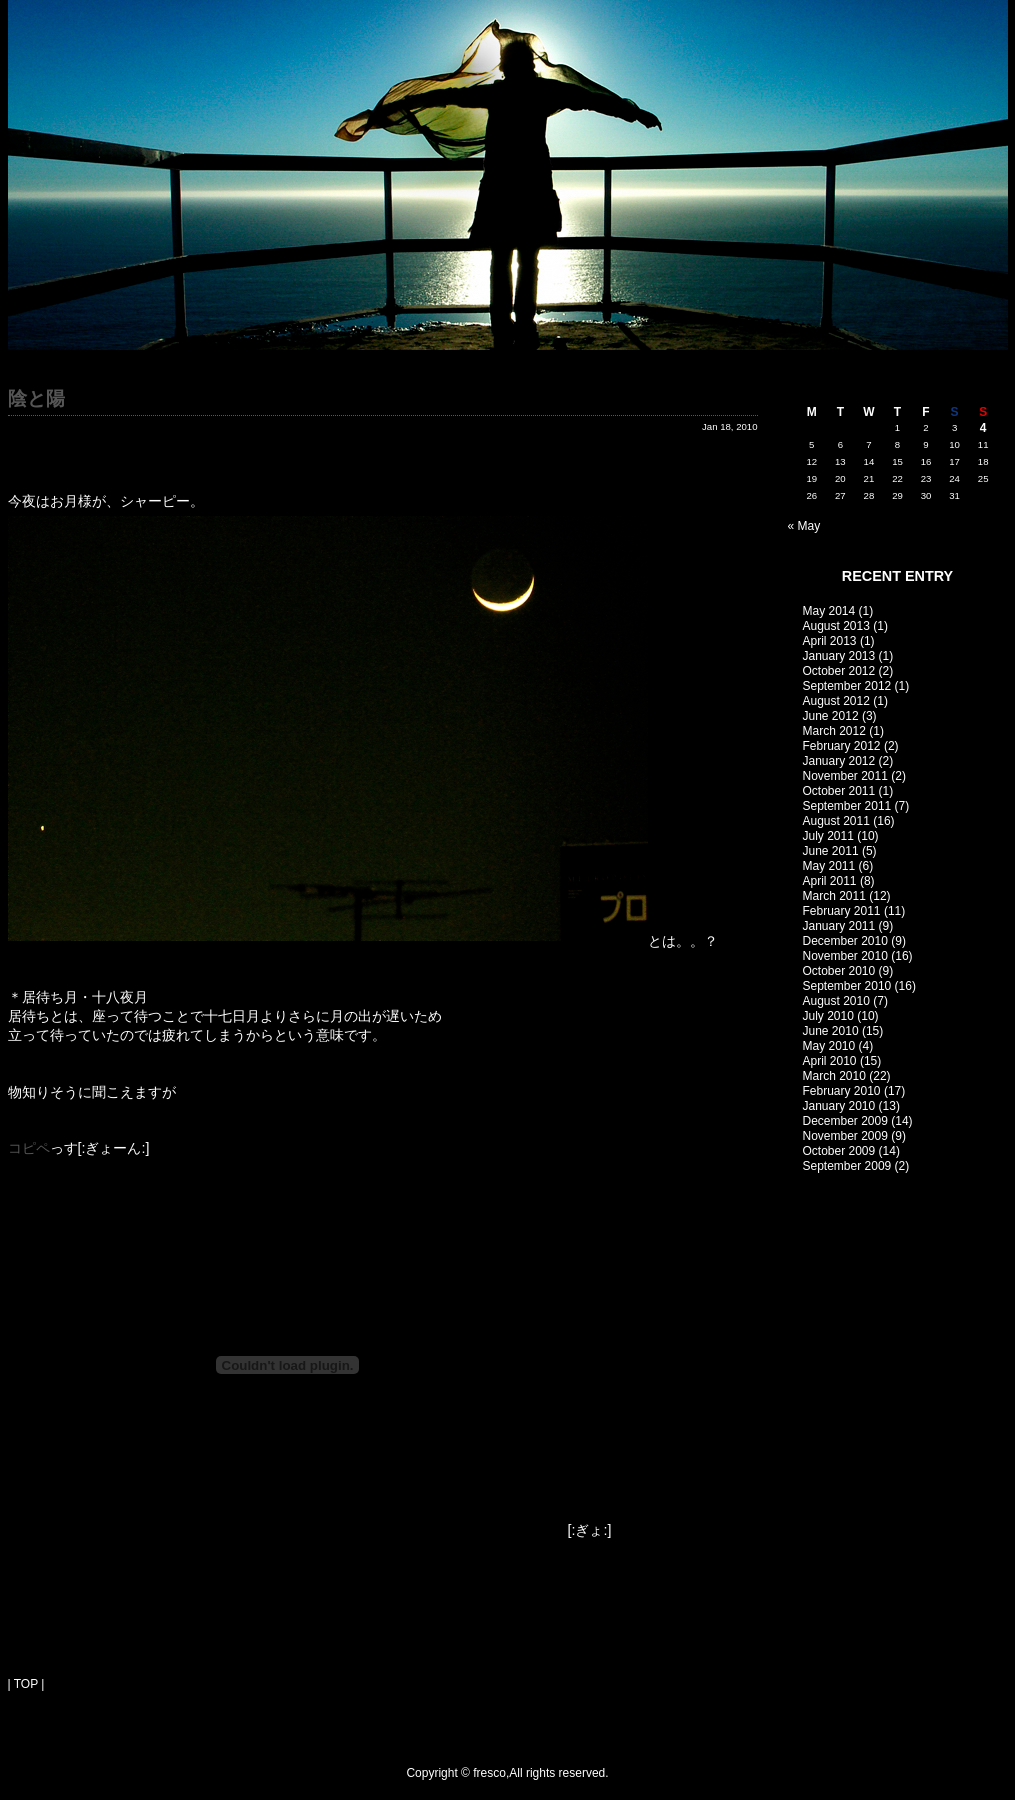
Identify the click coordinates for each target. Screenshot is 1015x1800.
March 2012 (834, 731)
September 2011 (847, 806)
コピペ (29, 1148)
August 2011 (836, 821)
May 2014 (829, 611)
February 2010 (842, 1091)
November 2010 (845, 956)
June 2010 (831, 1031)
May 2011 (829, 866)
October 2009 (839, 1151)
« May (804, 526)
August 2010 (836, 1001)
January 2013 (839, 656)
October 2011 (839, 791)
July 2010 (828, 1016)
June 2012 (831, 716)
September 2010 (847, 986)
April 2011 (830, 881)
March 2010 (834, 1076)
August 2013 (836, 626)
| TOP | (26, 1684)
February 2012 (842, 746)
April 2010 (830, 1061)
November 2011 (845, 776)
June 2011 (831, 851)
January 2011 (839, 926)
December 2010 (845, 941)
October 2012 (839, 671)
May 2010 (829, 1046)
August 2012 (836, 701)
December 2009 (845, 1121)
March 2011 (834, 896)
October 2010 (839, 971)
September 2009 (847, 1166)
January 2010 (839, 1106)
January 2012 (839, 761)
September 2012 (847, 686)
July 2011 (828, 836)
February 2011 (842, 911)
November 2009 (845, 1136)
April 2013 (830, 641)
